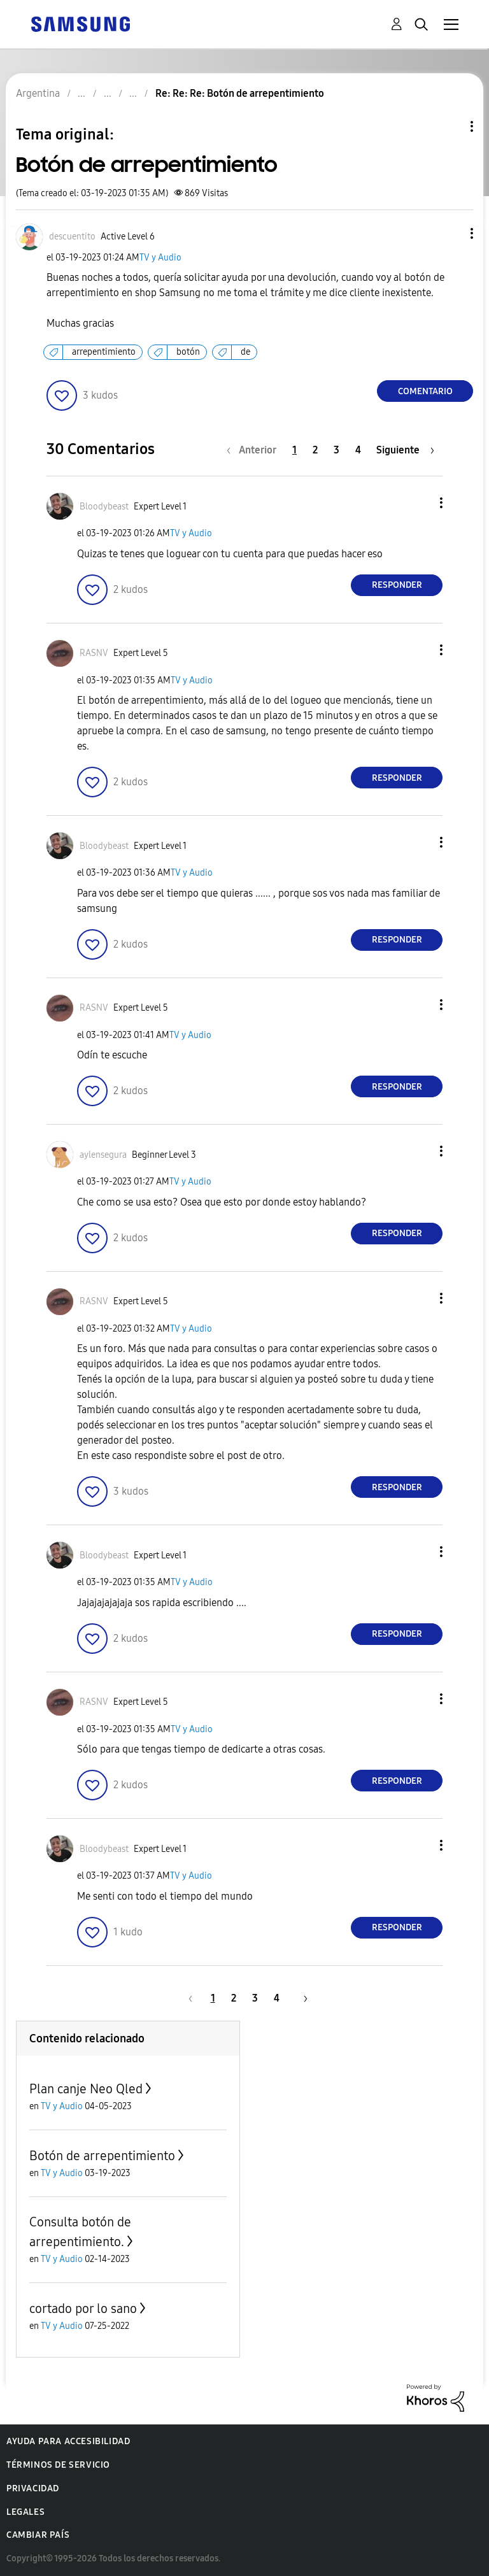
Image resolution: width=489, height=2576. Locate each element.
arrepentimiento (104, 351)
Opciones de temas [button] (450, 126)
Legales (25, 2512)
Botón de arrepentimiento (102, 2155)
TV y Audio (160, 257)
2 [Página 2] (315, 450)
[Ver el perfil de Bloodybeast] (104, 506)
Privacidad (32, 2488)
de (245, 351)
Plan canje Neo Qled (86, 2088)
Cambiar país (37, 2535)
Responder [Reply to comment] (397, 585)
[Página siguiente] (405, 450)
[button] (451, 233)
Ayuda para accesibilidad (68, 2441)
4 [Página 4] (358, 450)
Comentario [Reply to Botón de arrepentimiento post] (425, 391)
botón (188, 351)
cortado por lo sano (83, 2308)
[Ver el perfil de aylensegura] (103, 1154)
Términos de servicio (58, 2464)
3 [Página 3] (336, 450)
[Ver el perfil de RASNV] (94, 653)
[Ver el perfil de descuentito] (72, 236)
